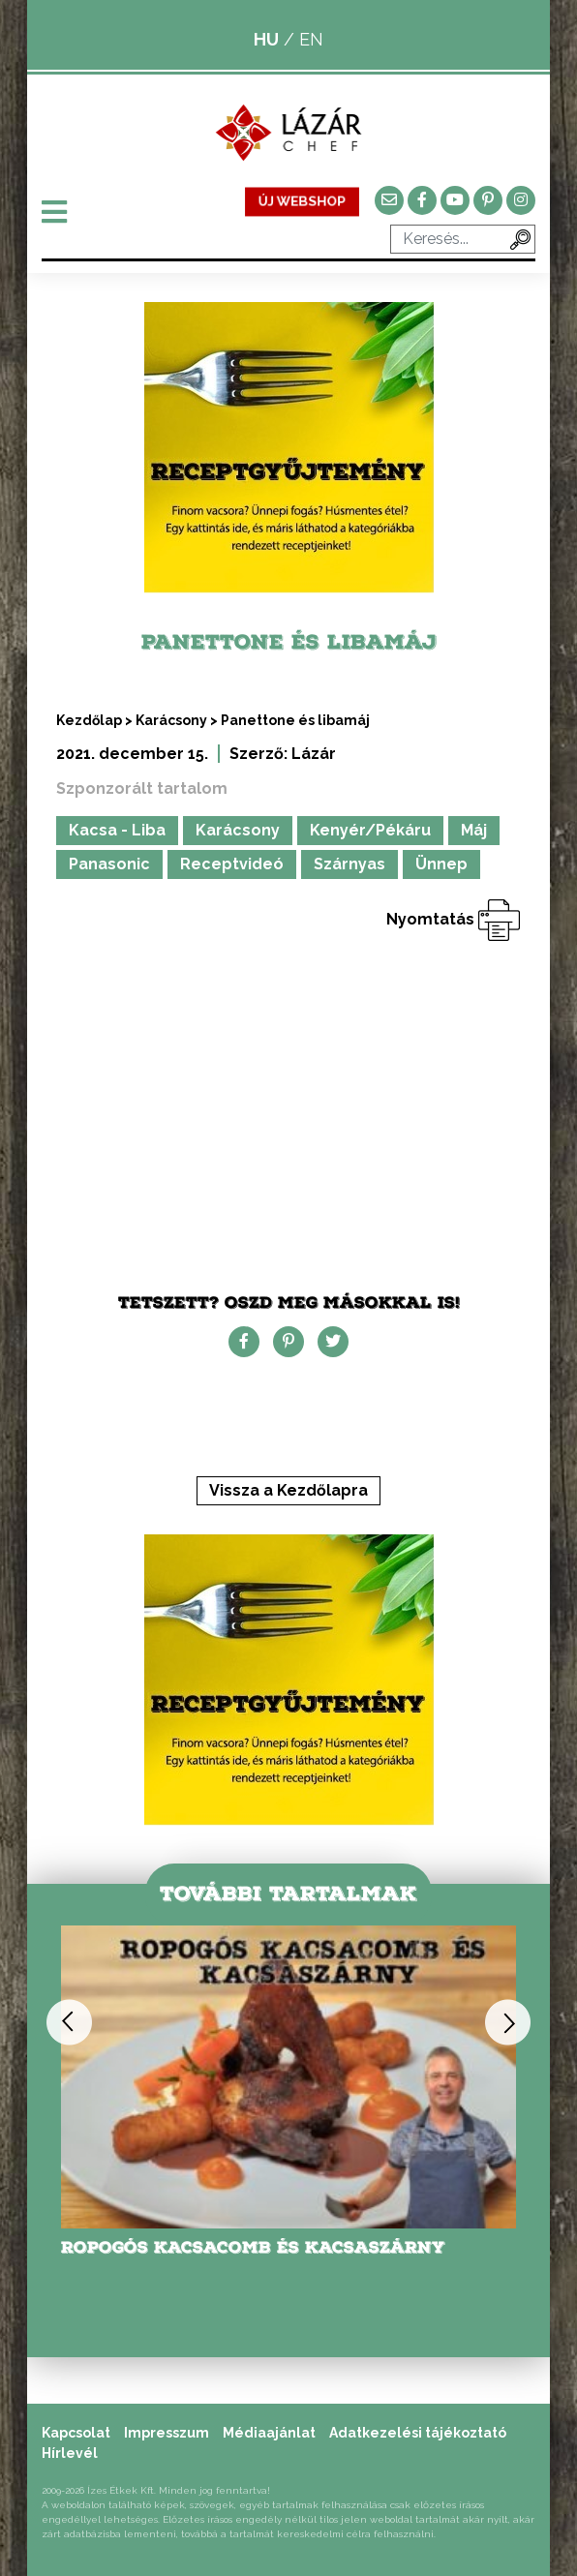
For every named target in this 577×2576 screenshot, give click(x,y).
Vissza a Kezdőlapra (288, 1490)
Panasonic (109, 864)
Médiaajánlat (269, 2432)
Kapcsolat (76, 2432)
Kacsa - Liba (117, 830)
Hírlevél (70, 2453)
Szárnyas (349, 864)
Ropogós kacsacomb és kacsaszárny (253, 2247)
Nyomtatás (453, 919)
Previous (69, 2022)
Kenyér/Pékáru (370, 830)
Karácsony (171, 720)
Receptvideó (232, 864)
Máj (474, 830)
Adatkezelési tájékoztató (417, 2432)
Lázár (313, 753)
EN (311, 39)
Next (508, 2022)
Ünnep (441, 864)
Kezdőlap (89, 720)
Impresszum (166, 2432)
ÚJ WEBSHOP (302, 201)
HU (266, 39)
